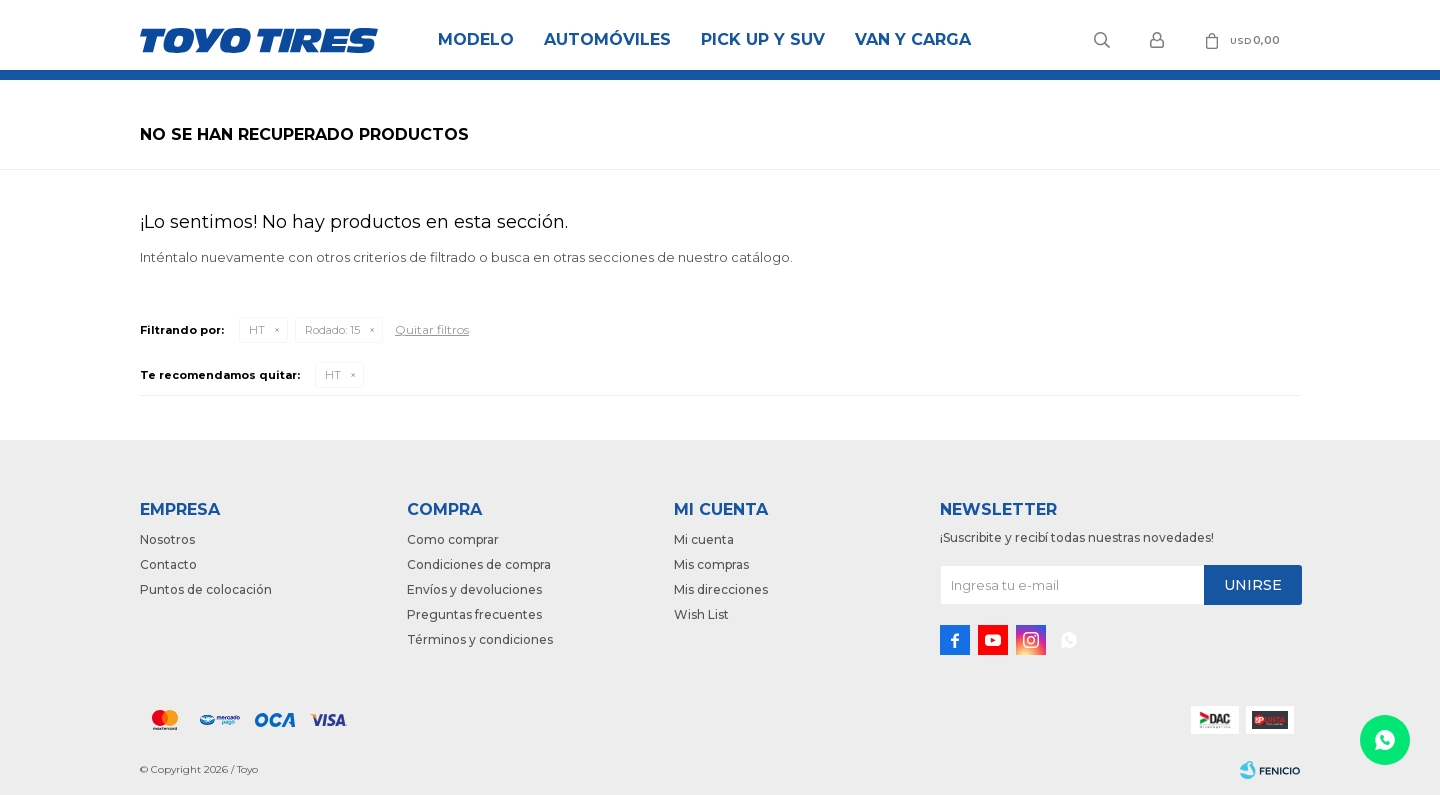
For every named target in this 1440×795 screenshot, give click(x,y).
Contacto (168, 564)
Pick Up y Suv (763, 39)
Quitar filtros (432, 329)
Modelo (476, 39)
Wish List (701, 614)
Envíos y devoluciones (474, 589)
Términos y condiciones (480, 639)
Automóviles (607, 39)
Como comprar (453, 539)
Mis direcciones (721, 589)
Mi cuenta (704, 539)
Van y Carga (913, 39)
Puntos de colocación (206, 589)
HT (257, 330)
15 (332, 330)
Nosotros (167, 539)
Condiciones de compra (479, 564)
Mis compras (711, 564)
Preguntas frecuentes (474, 614)
